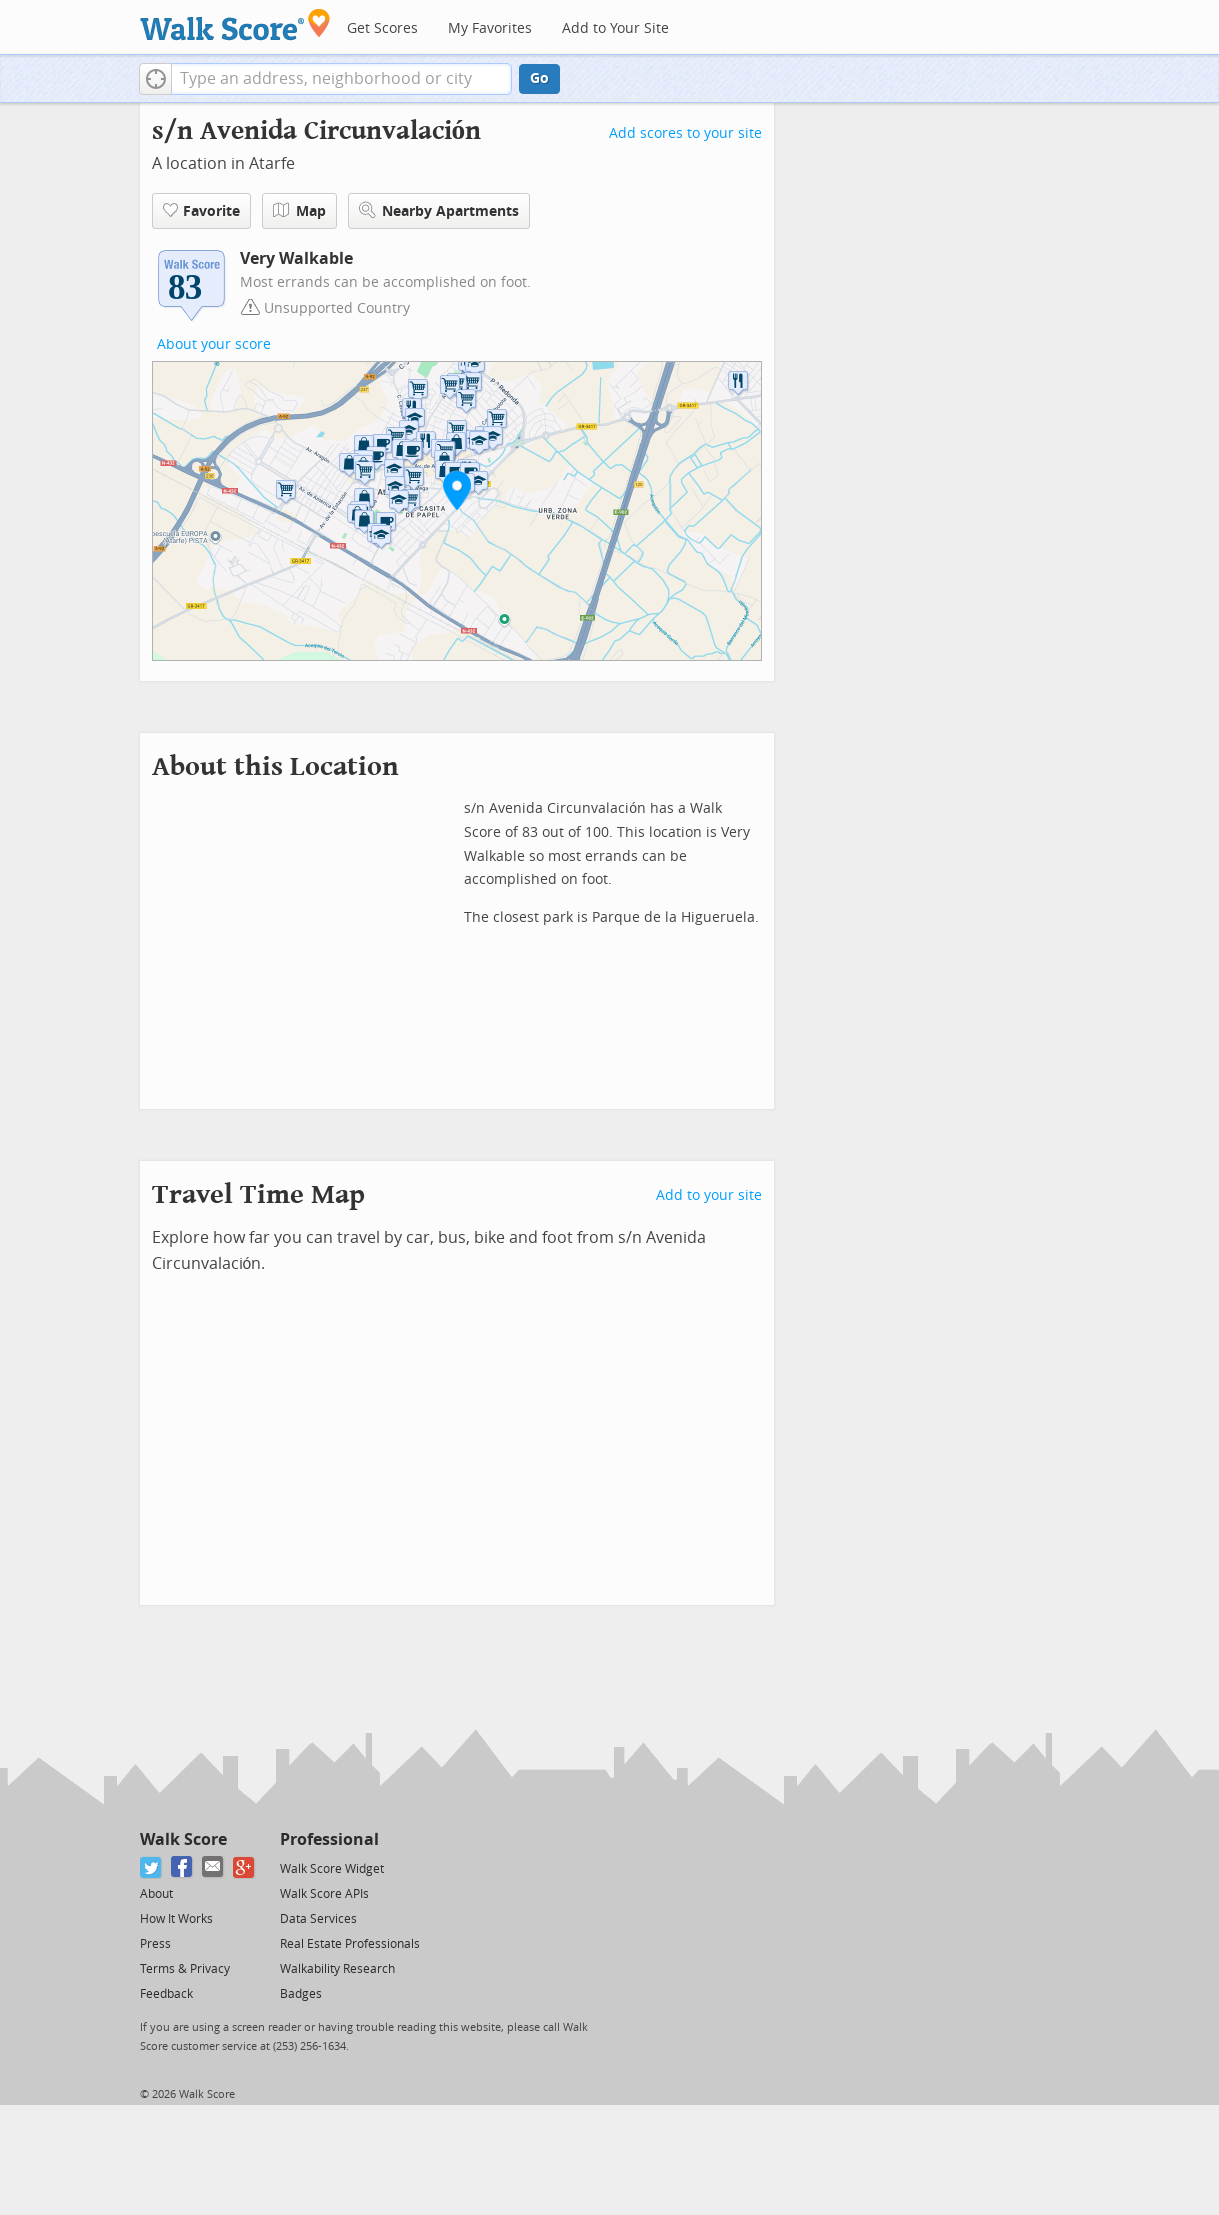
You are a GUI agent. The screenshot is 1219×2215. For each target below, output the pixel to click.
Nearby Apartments (439, 210)
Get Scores (382, 28)
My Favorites (490, 28)
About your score (214, 344)
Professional (329, 1839)
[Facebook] (182, 1867)
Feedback (166, 1994)
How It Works (176, 1919)
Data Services (318, 1919)
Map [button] (299, 211)
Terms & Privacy (185, 1969)
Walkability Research (337, 1969)
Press (155, 1944)
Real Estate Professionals (350, 1944)
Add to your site (709, 1195)
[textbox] (341, 79)
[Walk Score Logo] (235, 24)
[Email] (213, 1867)
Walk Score (183, 1839)
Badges (301, 1994)
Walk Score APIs (324, 1894)
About (156, 1894)
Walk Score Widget (332, 1869)
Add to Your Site (615, 28)
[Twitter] (151, 1867)
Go (539, 78)
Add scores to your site (685, 133)
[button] (155, 79)
